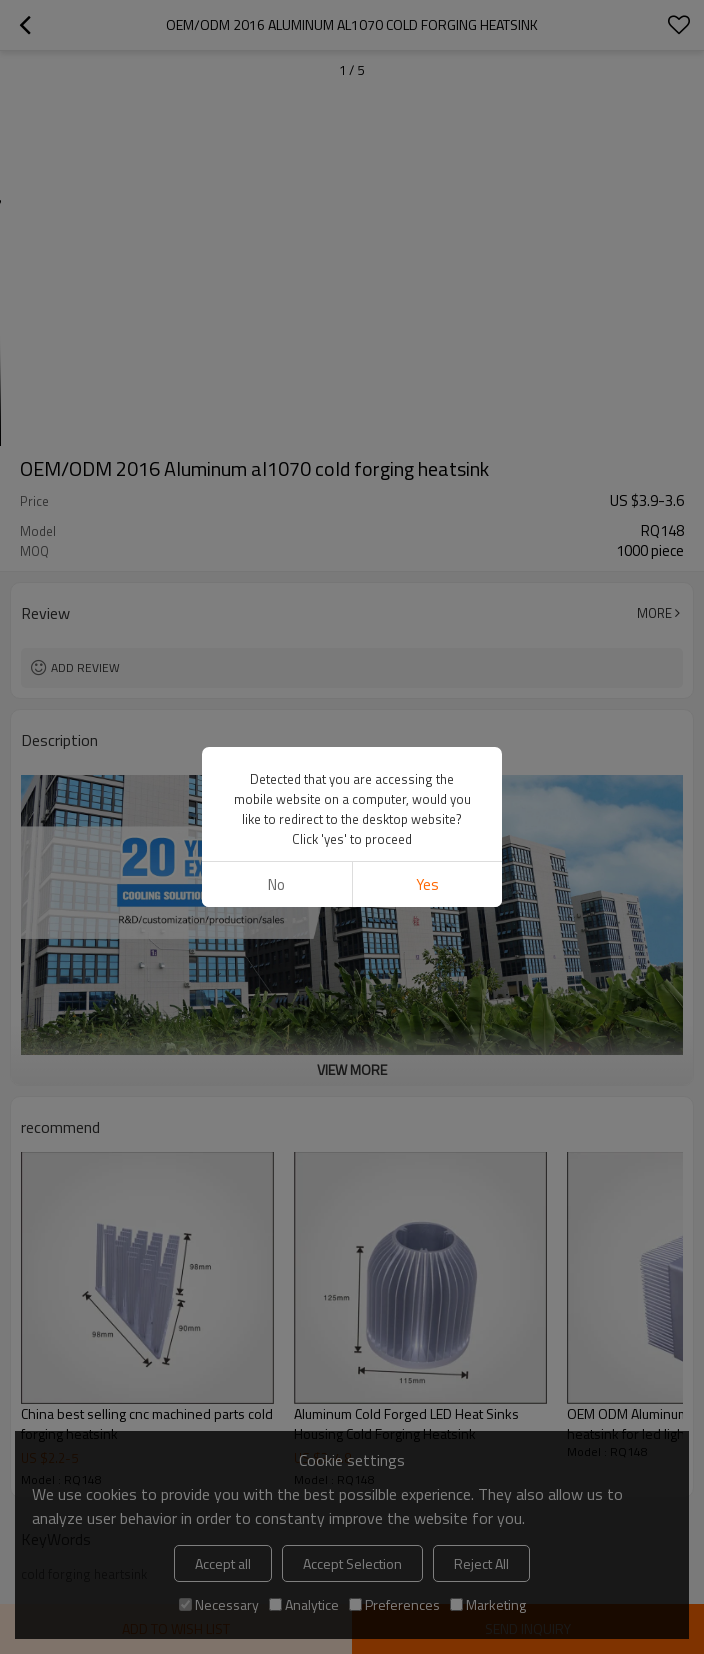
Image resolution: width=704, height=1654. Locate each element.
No (276, 560)
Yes (427, 560)
